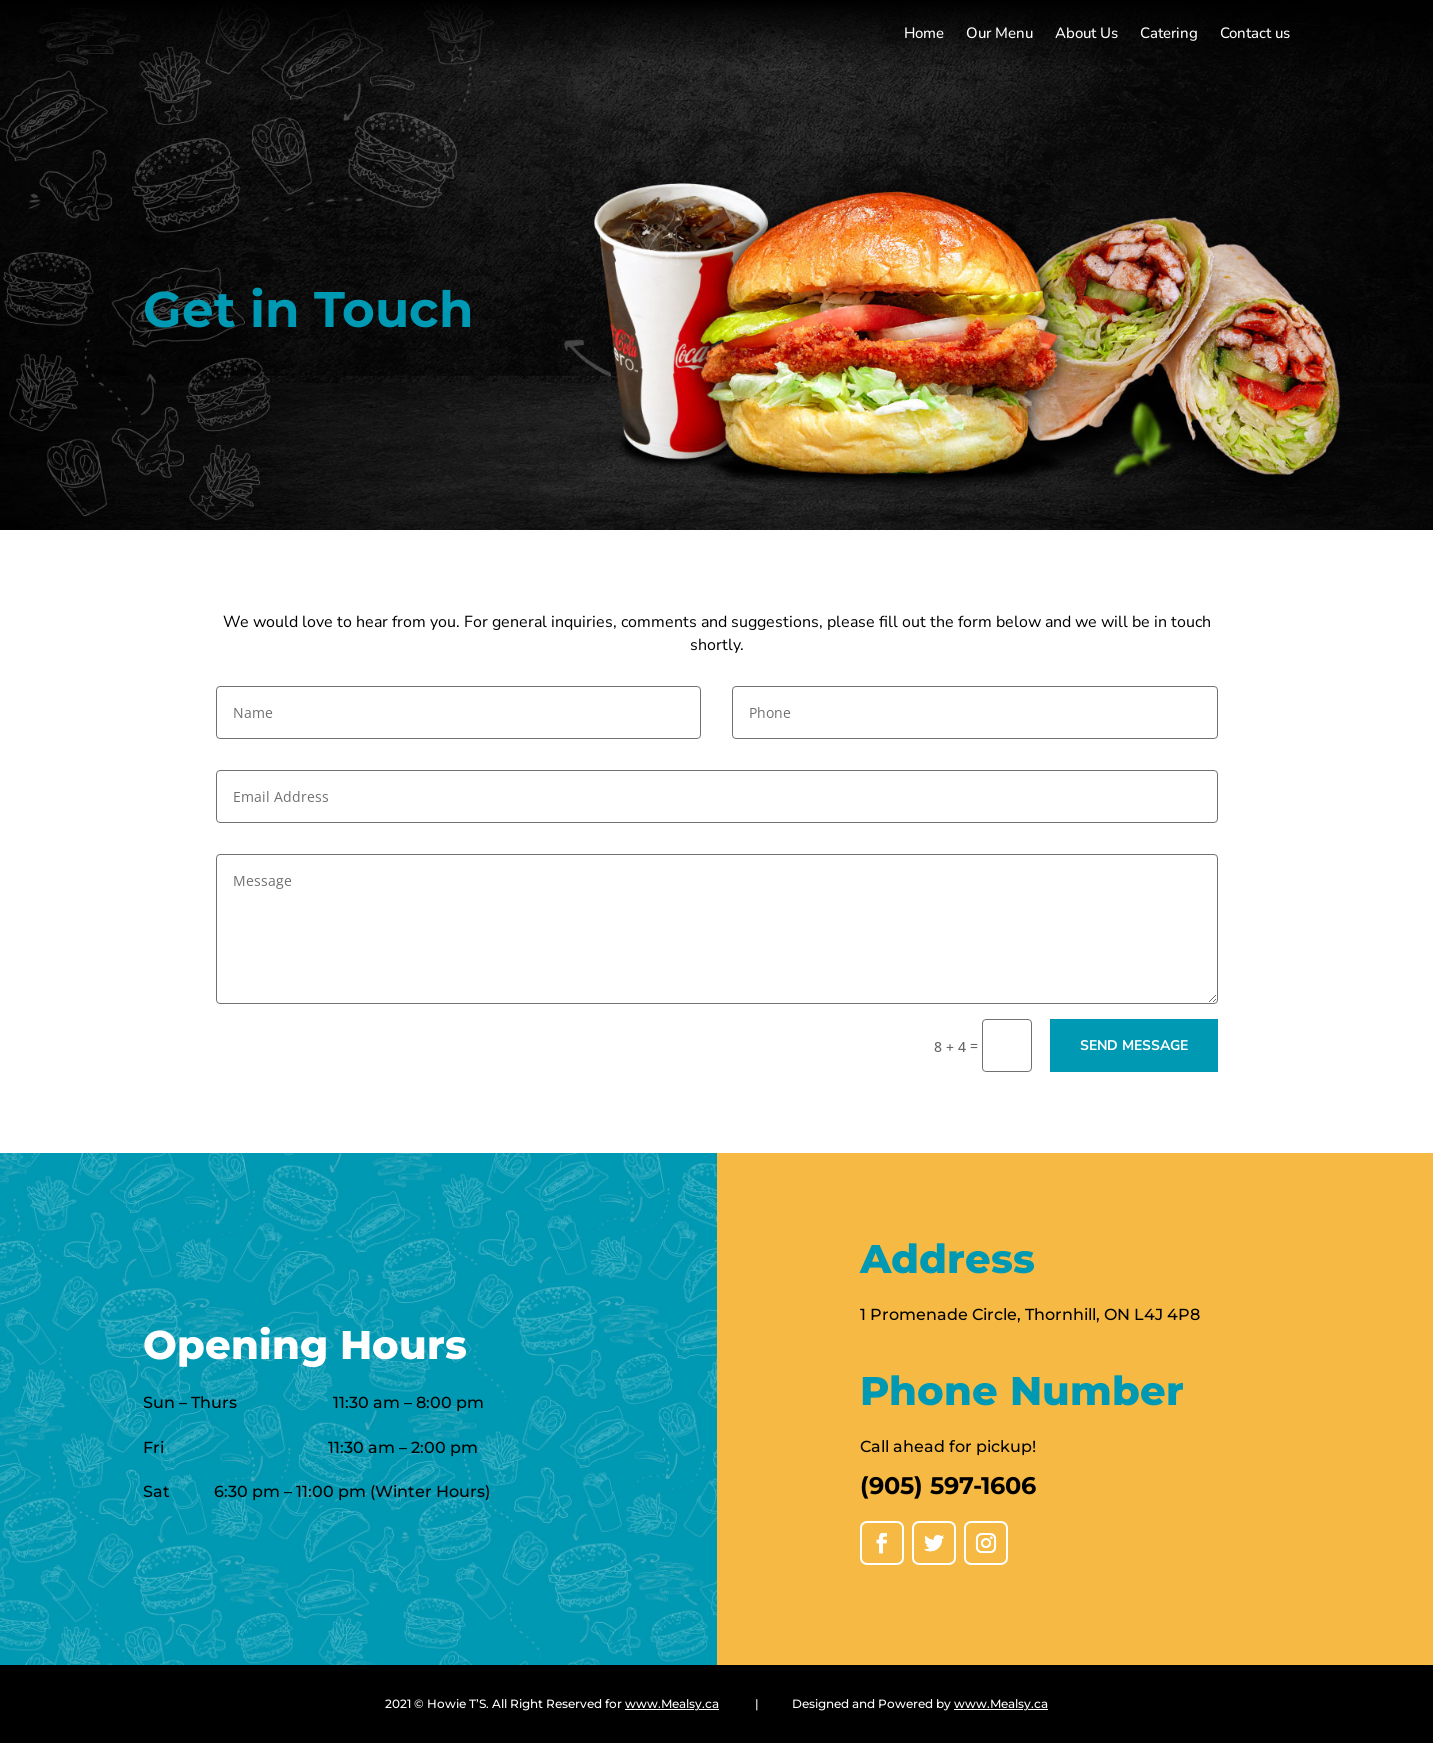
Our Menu (999, 34)
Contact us (1255, 34)
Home (924, 34)
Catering (1169, 34)
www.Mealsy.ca (672, 1703)
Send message (1134, 1045)
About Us (1086, 34)
